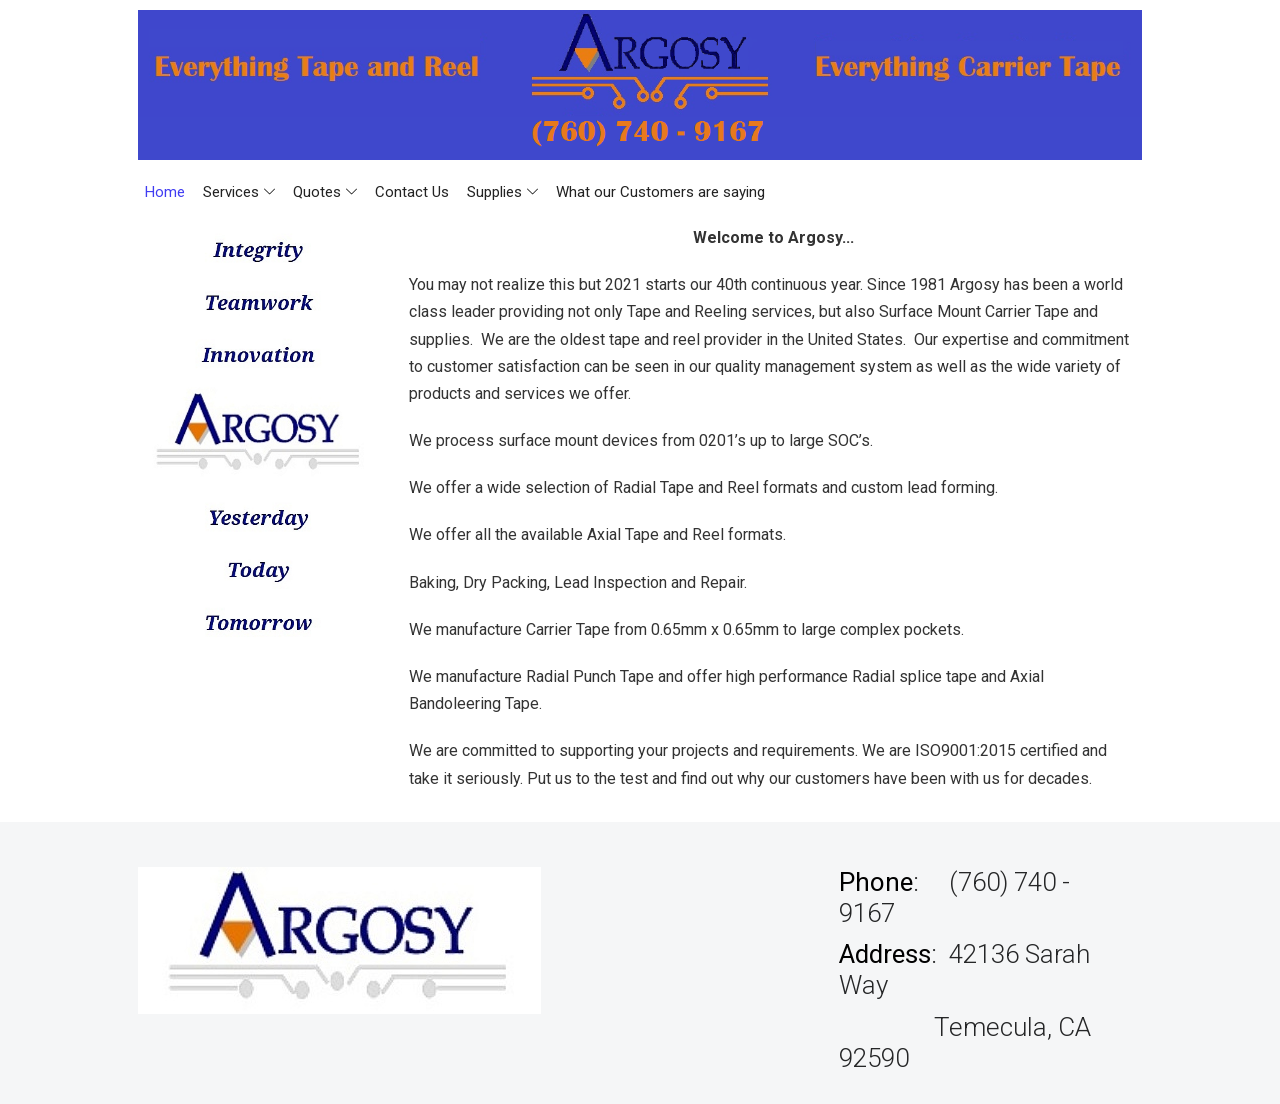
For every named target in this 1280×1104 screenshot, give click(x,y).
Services (239, 192)
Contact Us (412, 192)
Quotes (325, 192)
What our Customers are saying (660, 192)
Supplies (502, 192)
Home (165, 192)
